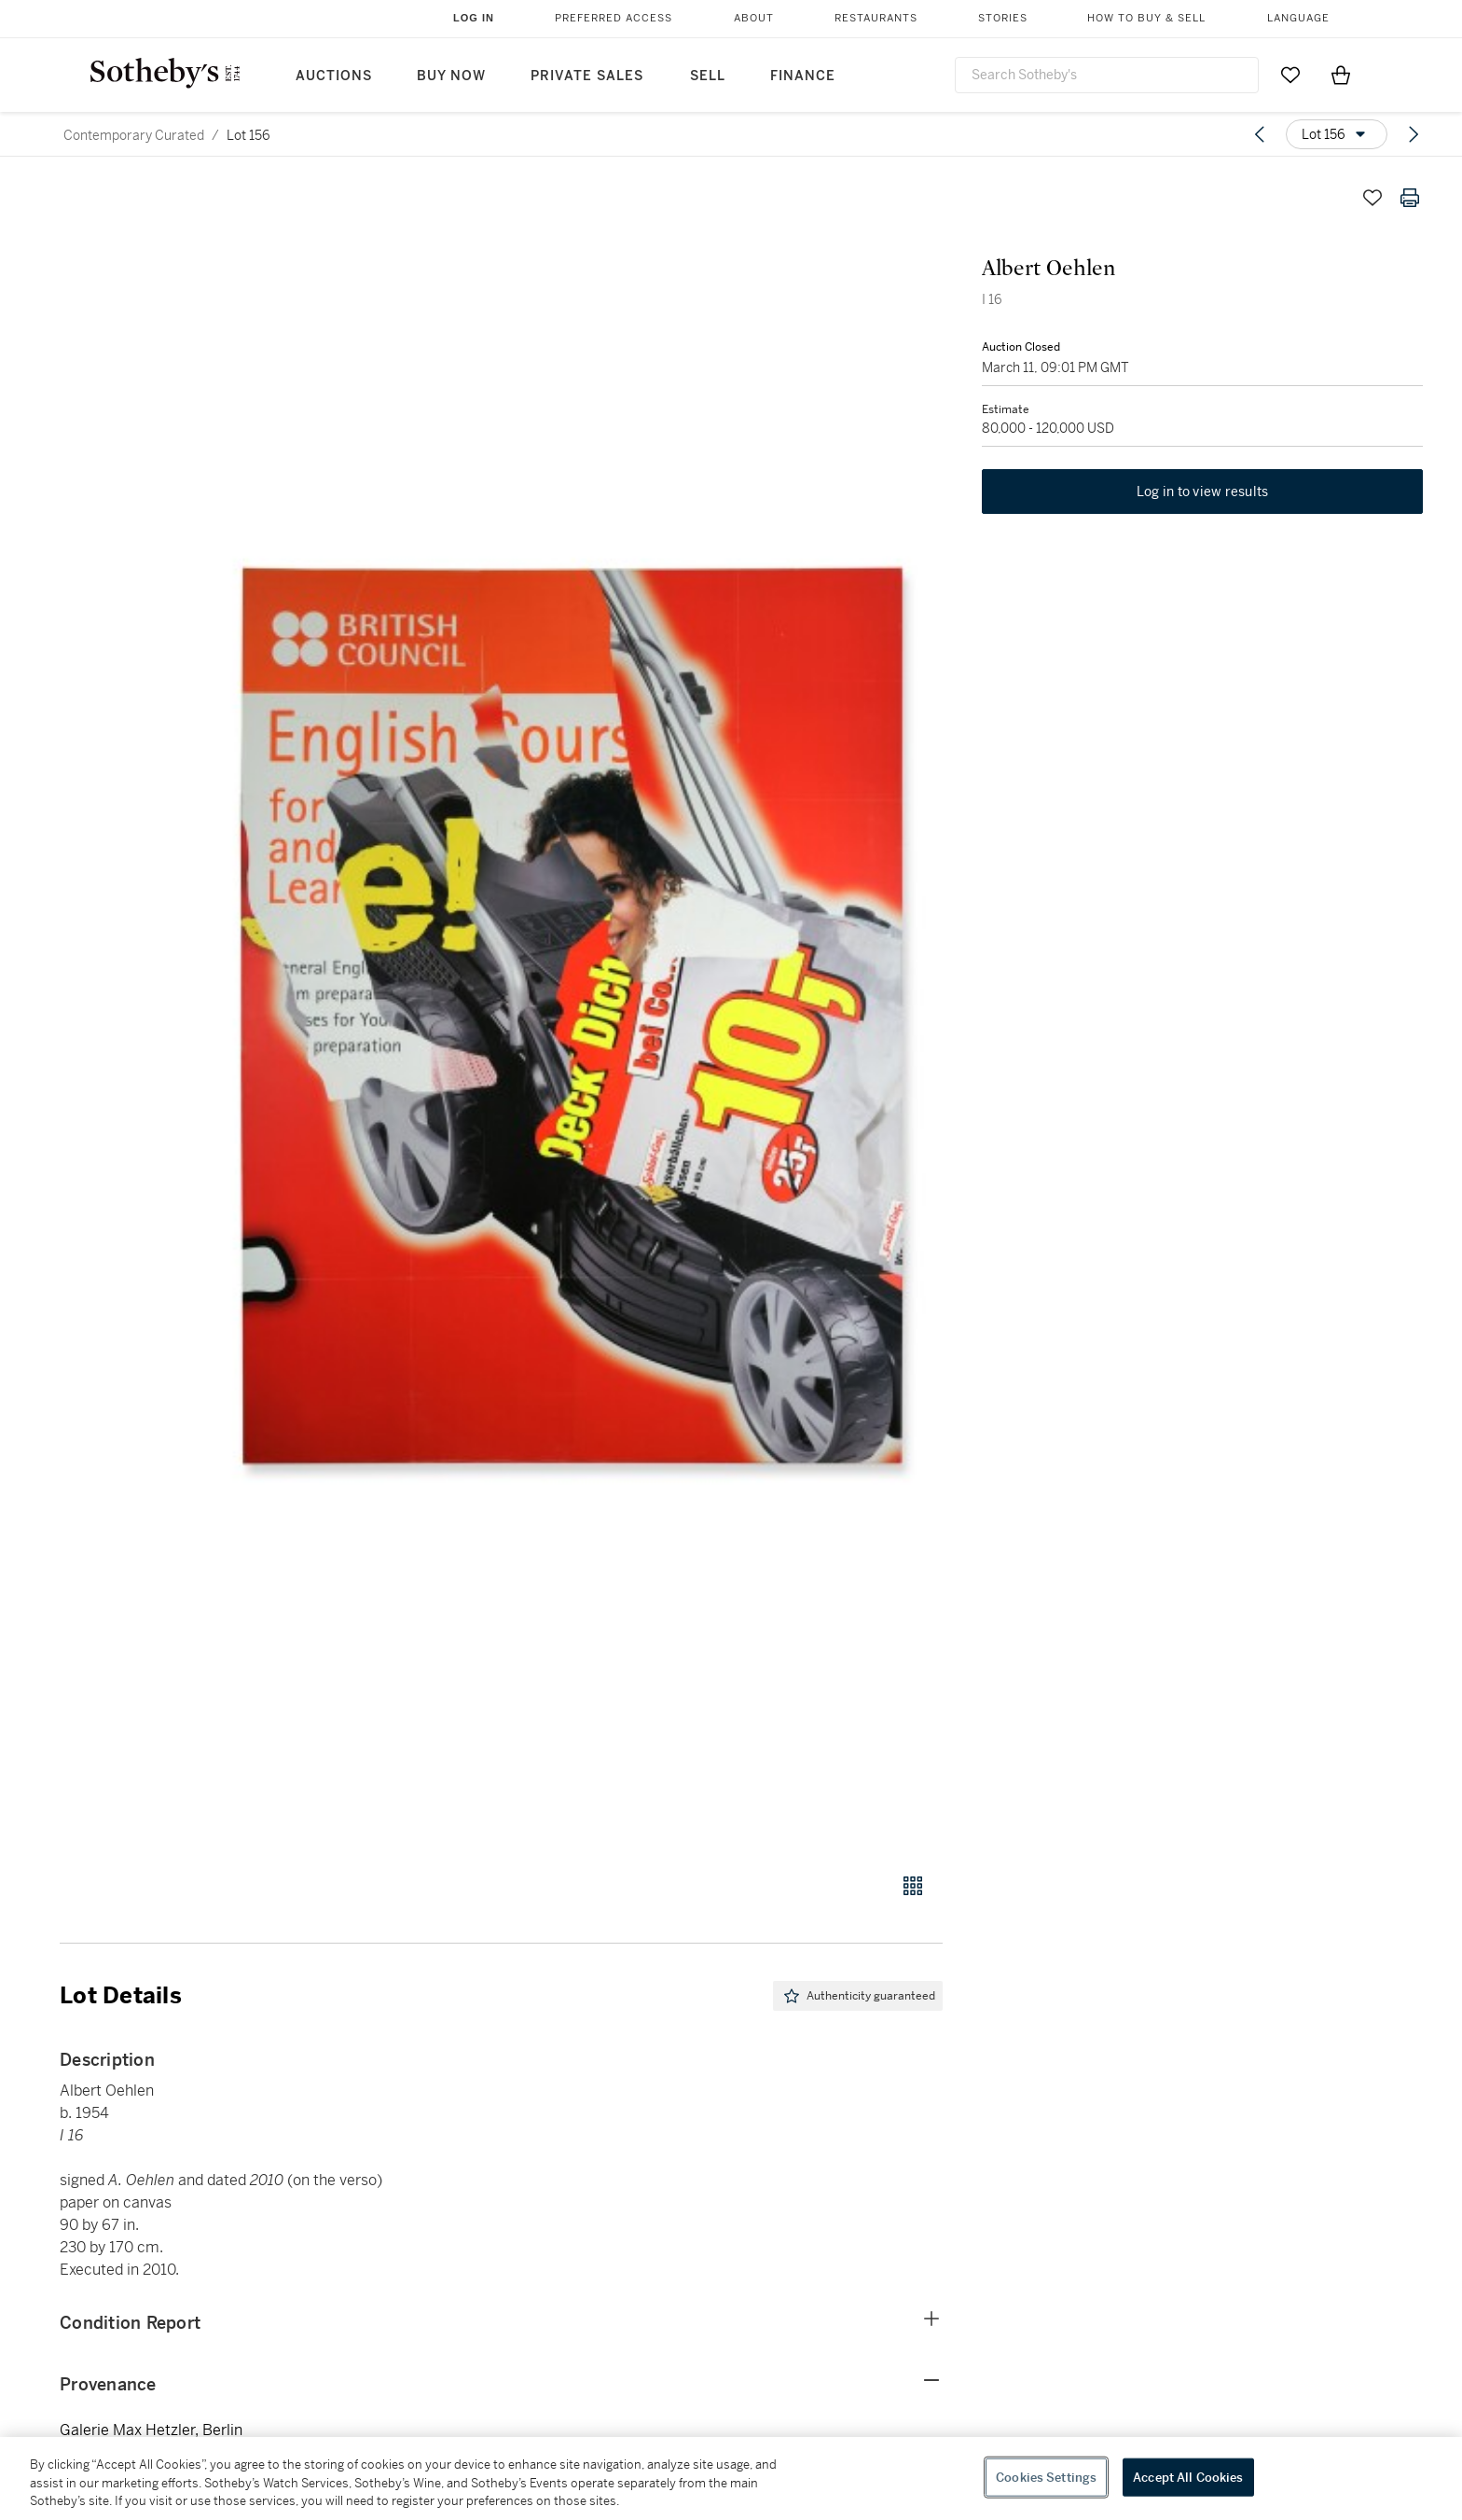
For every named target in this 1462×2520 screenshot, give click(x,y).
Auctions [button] (334, 76)
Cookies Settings (1046, 2477)
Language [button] (1298, 18)
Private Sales (587, 76)
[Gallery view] (913, 1885)
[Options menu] (1336, 134)
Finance (802, 76)
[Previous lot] (1259, 134)
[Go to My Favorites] (1290, 74)
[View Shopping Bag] (1341, 74)
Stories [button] (1003, 18)
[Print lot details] (1410, 198)
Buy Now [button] (451, 76)
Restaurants (875, 18)
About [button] (754, 18)
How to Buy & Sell (1146, 18)
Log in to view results (1203, 494)
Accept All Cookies (1188, 2477)
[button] (572, 1015)
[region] (731, 2478)
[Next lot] (1413, 134)
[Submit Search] (1237, 74)
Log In (473, 17)
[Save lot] (1372, 198)
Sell (707, 76)
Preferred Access (613, 18)
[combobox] (1107, 75)
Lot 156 (248, 135)
